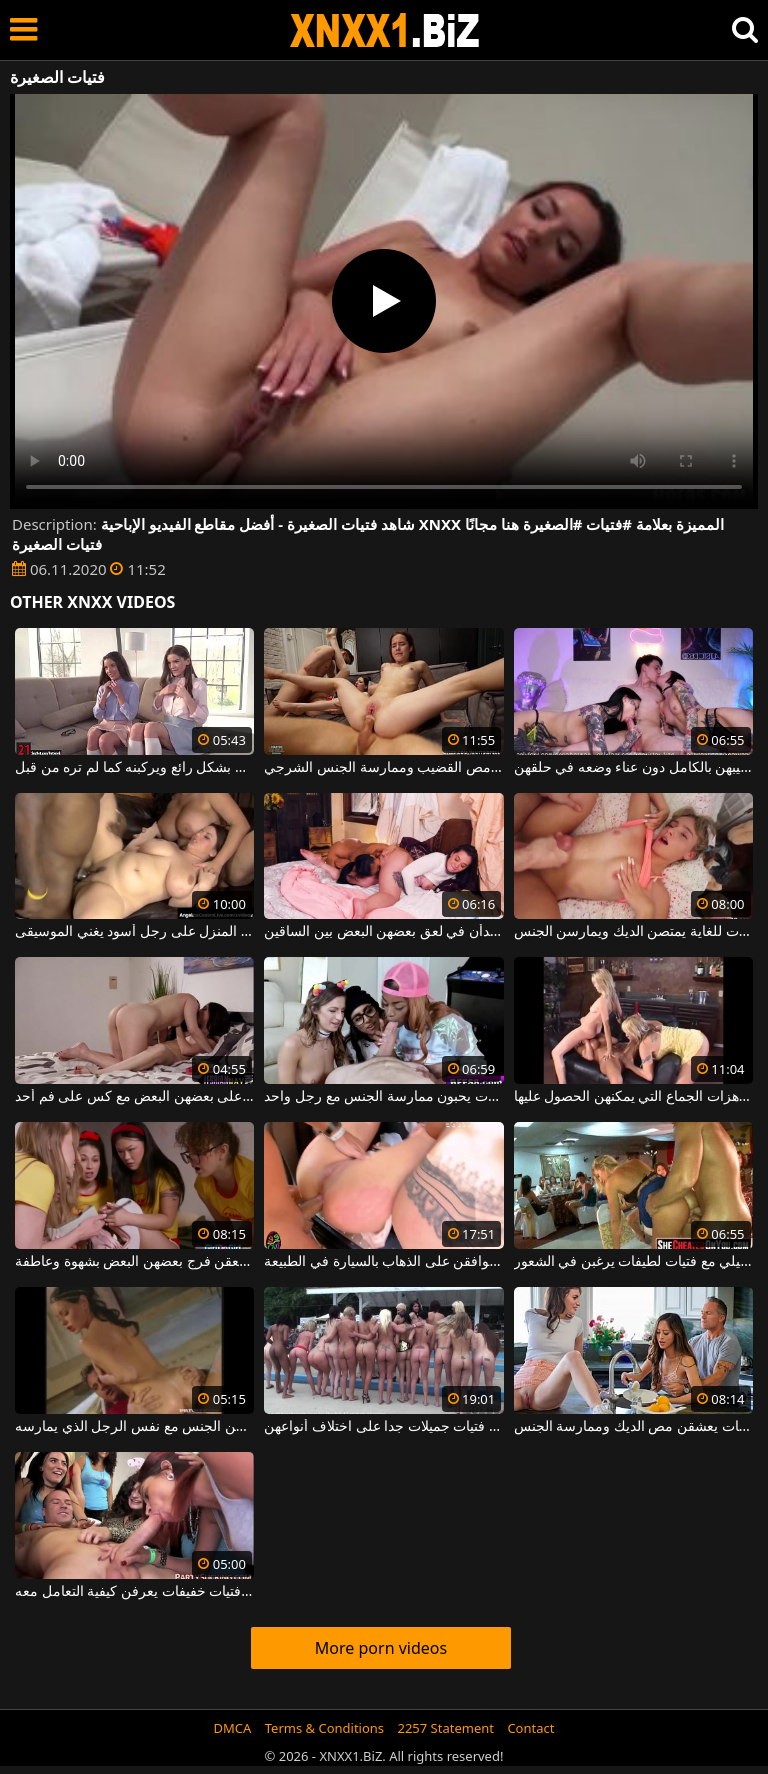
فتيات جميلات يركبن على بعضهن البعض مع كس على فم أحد (134, 1097)
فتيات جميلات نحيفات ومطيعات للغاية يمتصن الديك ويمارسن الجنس (633, 932)
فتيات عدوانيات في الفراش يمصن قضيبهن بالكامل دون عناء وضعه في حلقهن (633, 768)
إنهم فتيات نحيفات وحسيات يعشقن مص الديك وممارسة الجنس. (633, 1427)
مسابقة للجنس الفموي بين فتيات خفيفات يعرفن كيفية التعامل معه (134, 1592)
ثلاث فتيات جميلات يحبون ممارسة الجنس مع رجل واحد (383, 1097)
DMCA (233, 1728)
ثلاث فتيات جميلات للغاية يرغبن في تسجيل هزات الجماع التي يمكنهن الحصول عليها (633, 1097)
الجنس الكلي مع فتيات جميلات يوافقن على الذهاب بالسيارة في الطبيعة (383, 1262)
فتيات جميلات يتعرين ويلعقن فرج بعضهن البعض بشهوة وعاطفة (134, 1262)
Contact (530, 1728)
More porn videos (381, 1648)
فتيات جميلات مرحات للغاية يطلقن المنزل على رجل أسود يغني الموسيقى (134, 932)
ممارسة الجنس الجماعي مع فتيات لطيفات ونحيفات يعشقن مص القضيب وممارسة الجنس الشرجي (383, 768)
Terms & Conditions (324, 1728)
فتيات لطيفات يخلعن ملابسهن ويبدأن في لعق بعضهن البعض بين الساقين (383, 932)
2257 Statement (445, 1728)
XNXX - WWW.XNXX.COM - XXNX (385, 30)
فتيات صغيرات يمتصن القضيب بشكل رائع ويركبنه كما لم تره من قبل (134, 768)
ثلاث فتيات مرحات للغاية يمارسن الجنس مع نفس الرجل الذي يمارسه (134, 1427)
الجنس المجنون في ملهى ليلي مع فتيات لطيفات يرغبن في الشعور (633, 1262)
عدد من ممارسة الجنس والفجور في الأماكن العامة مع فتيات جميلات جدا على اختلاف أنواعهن (383, 1427)
